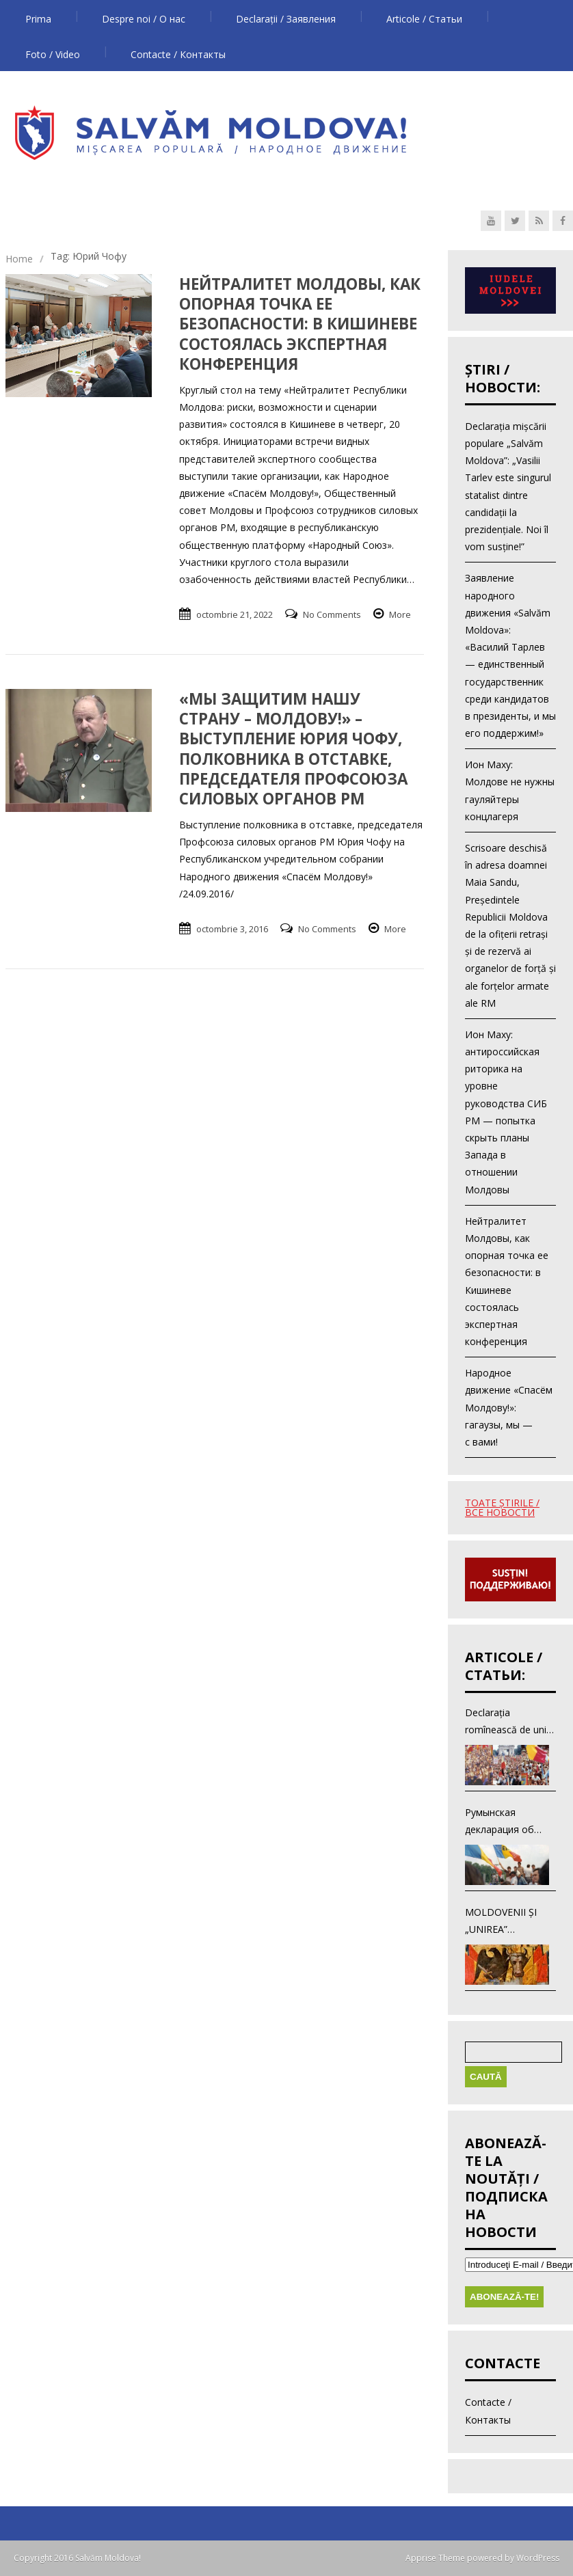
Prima (38, 18)
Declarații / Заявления (286, 18)
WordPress (536, 2558)
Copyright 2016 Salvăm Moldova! (77, 2558)
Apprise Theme (435, 2558)
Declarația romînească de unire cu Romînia (510, 1722)
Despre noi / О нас (143, 18)
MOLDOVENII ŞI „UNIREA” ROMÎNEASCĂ (501, 1922)
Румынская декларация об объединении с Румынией (500, 1822)
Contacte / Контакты (178, 54)
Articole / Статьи (424, 18)
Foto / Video (52, 54)
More (400, 614)
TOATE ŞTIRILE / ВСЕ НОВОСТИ (502, 1507)
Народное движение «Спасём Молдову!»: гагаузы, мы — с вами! (508, 1407)
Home (19, 258)
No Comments (332, 614)
